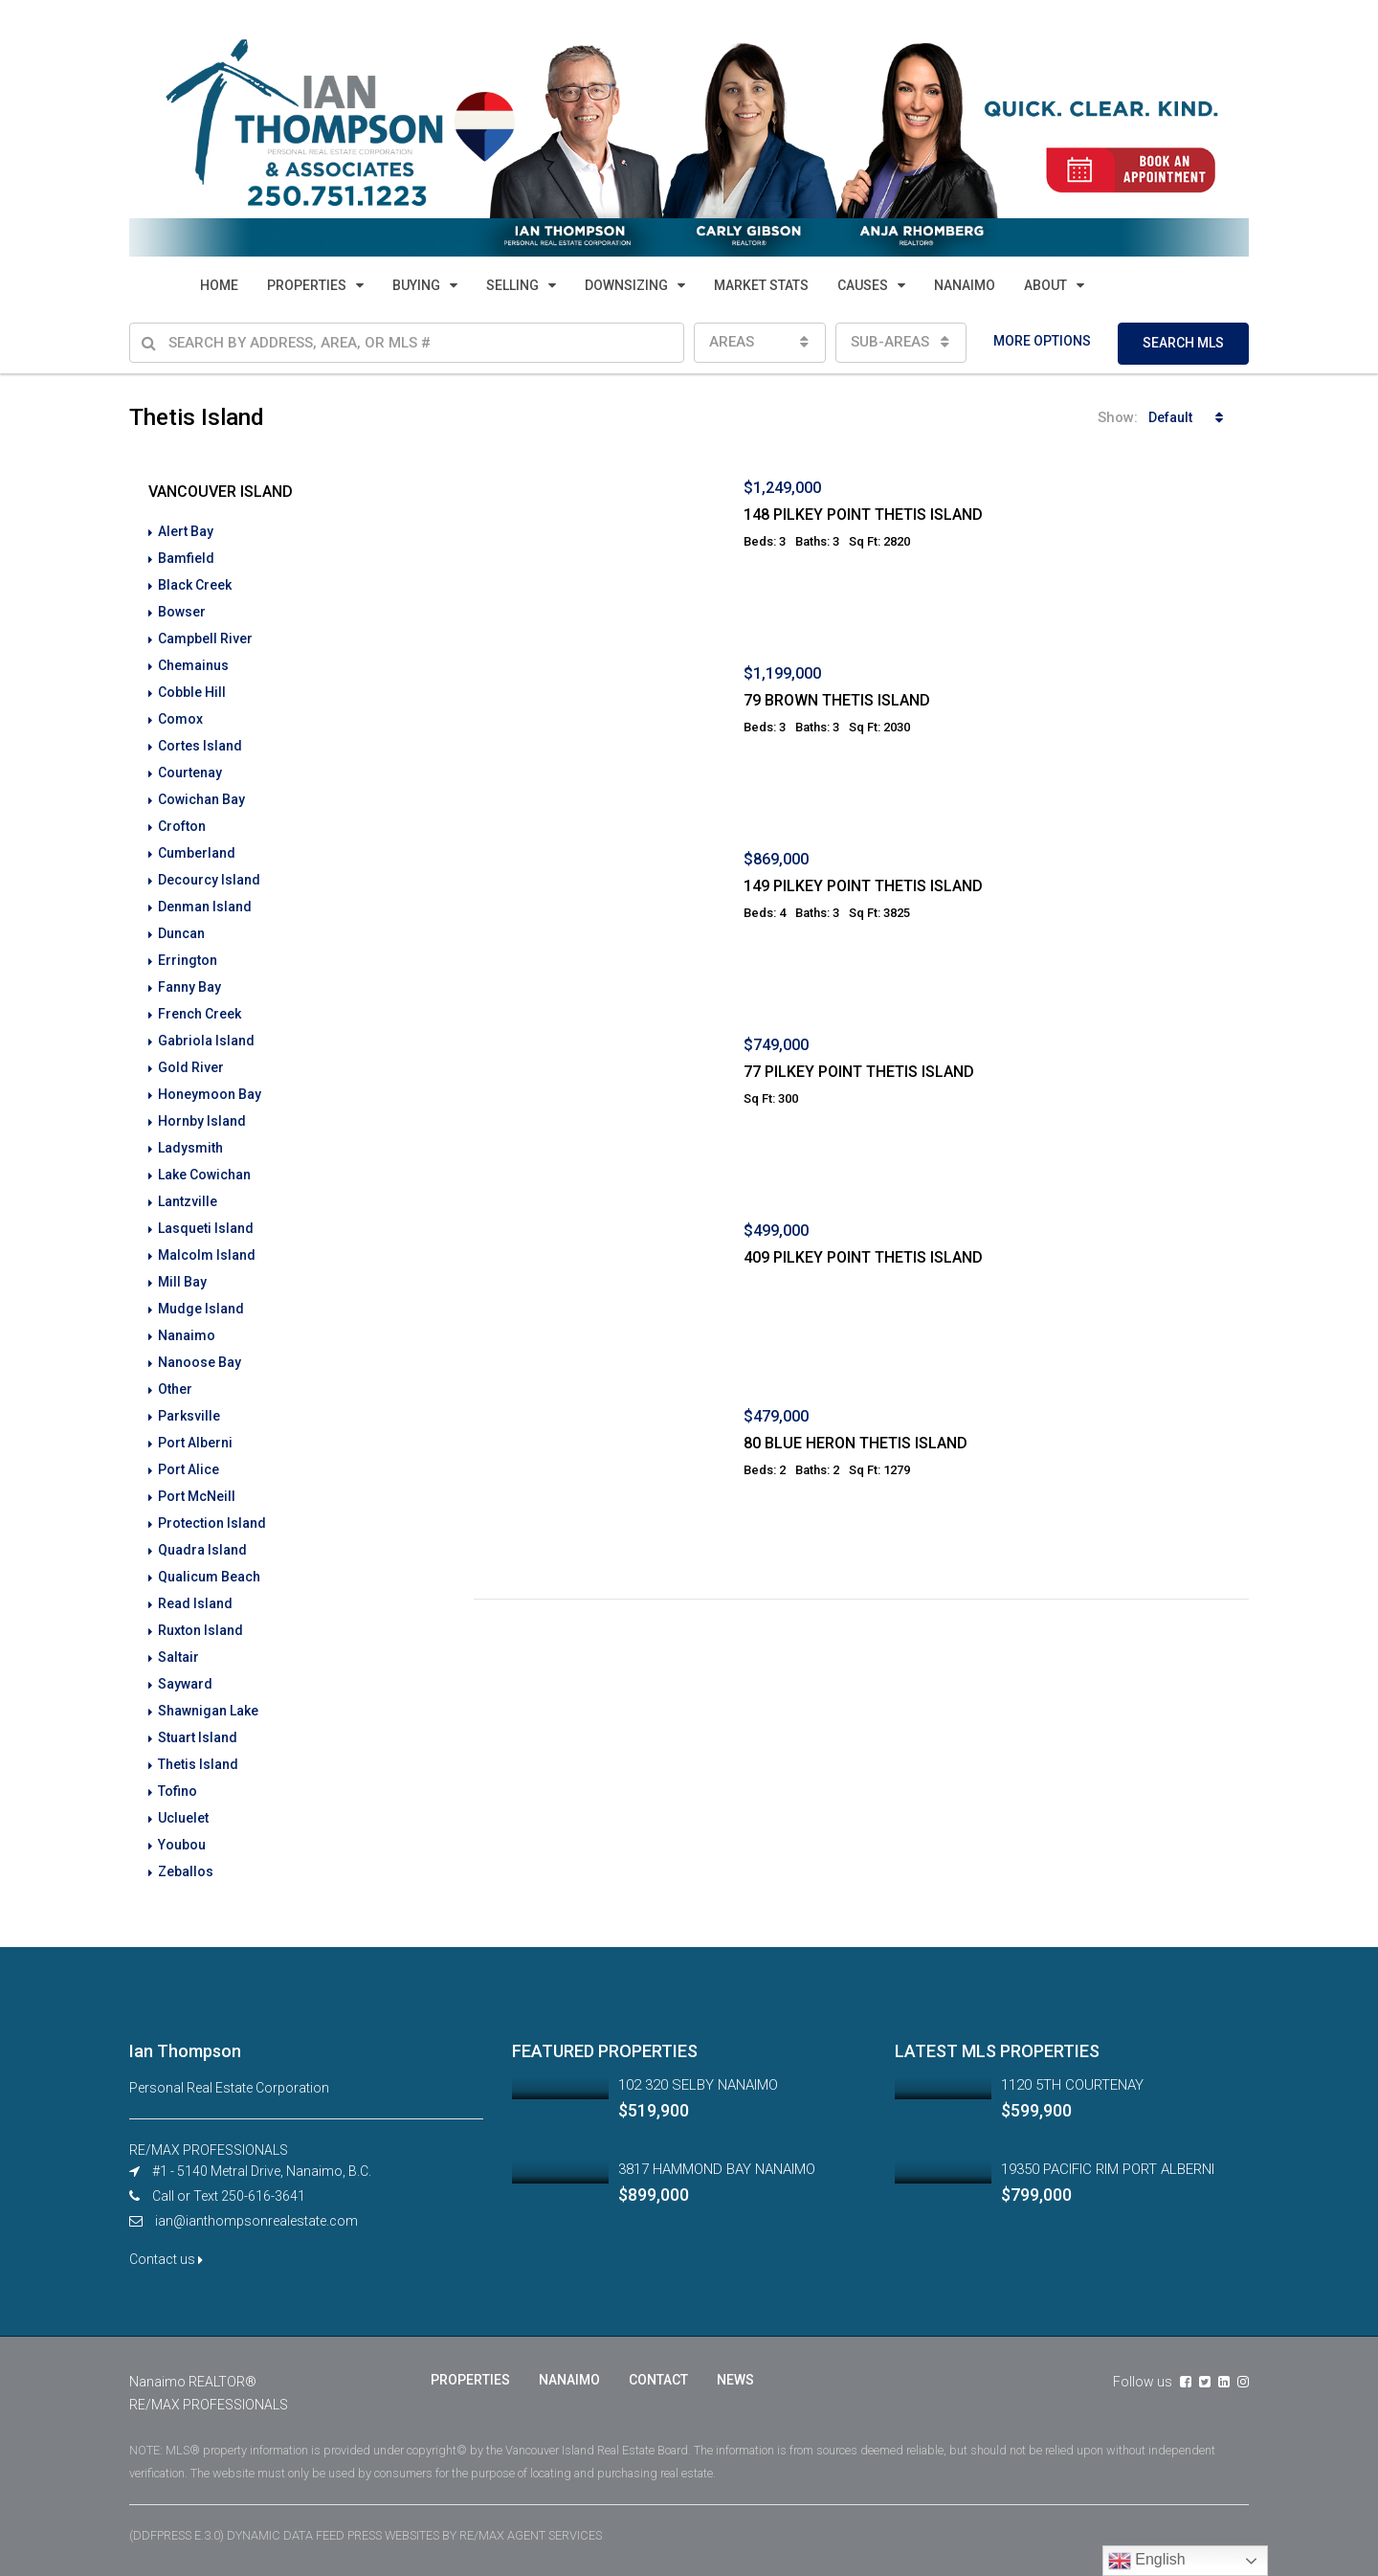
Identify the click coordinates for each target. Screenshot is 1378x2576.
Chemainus (193, 665)
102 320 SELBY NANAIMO (698, 2085)
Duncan (181, 933)
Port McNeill (196, 1496)
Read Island (195, 1603)
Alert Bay (185, 531)
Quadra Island (202, 1549)
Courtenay (190, 772)
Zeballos (185, 1871)
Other (175, 1389)
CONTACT (658, 2379)
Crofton (182, 826)
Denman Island (205, 906)
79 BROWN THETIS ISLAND (837, 700)
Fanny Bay (189, 987)
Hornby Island (202, 1121)
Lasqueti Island (206, 1228)
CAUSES (862, 285)
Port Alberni (195, 1442)
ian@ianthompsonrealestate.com (256, 2221)
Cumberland (196, 853)
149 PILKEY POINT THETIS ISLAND (863, 886)
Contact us (166, 2259)
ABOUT (1045, 285)
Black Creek (195, 585)
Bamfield (186, 558)
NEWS (735, 2379)
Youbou (182, 1844)
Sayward (185, 1683)
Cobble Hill (192, 692)
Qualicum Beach (209, 1576)
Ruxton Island (200, 1630)
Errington (187, 960)
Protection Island (212, 1523)
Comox (180, 719)
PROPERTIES (306, 285)
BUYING (416, 285)
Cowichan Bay (201, 799)
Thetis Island (198, 1764)
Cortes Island (200, 745)
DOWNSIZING (626, 285)
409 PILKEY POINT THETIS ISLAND (863, 1257)
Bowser (182, 611)
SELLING (512, 285)
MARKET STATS (761, 285)
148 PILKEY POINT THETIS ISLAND (863, 514)
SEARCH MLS (1183, 342)
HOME (219, 285)
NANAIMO (964, 285)
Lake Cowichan (204, 1174)
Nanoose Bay (199, 1362)
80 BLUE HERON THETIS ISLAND (855, 1443)
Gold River (191, 1067)
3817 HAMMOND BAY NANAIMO (716, 2169)
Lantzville (187, 1201)
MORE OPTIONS (1042, 340)
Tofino (177, 1791)
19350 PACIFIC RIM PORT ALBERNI (1107, 2169)
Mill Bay (182, 1281)
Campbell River (205, 638)
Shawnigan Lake (208, 1710)
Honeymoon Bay (209, 1094)
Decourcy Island (209, 879)
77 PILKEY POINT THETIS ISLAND (859, 1072)
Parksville (189, 1415)
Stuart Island (197, 1737)
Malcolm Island (207, 1255)
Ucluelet (183, 1818)
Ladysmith (190, 1147)
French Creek (199, 1013)
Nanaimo (186, 1335)
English (1147, 2560)
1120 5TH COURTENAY (1072, 2085)
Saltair (178, 1657)
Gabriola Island (206, 1040)
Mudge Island (201, 1308)
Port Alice (188, 1469)
